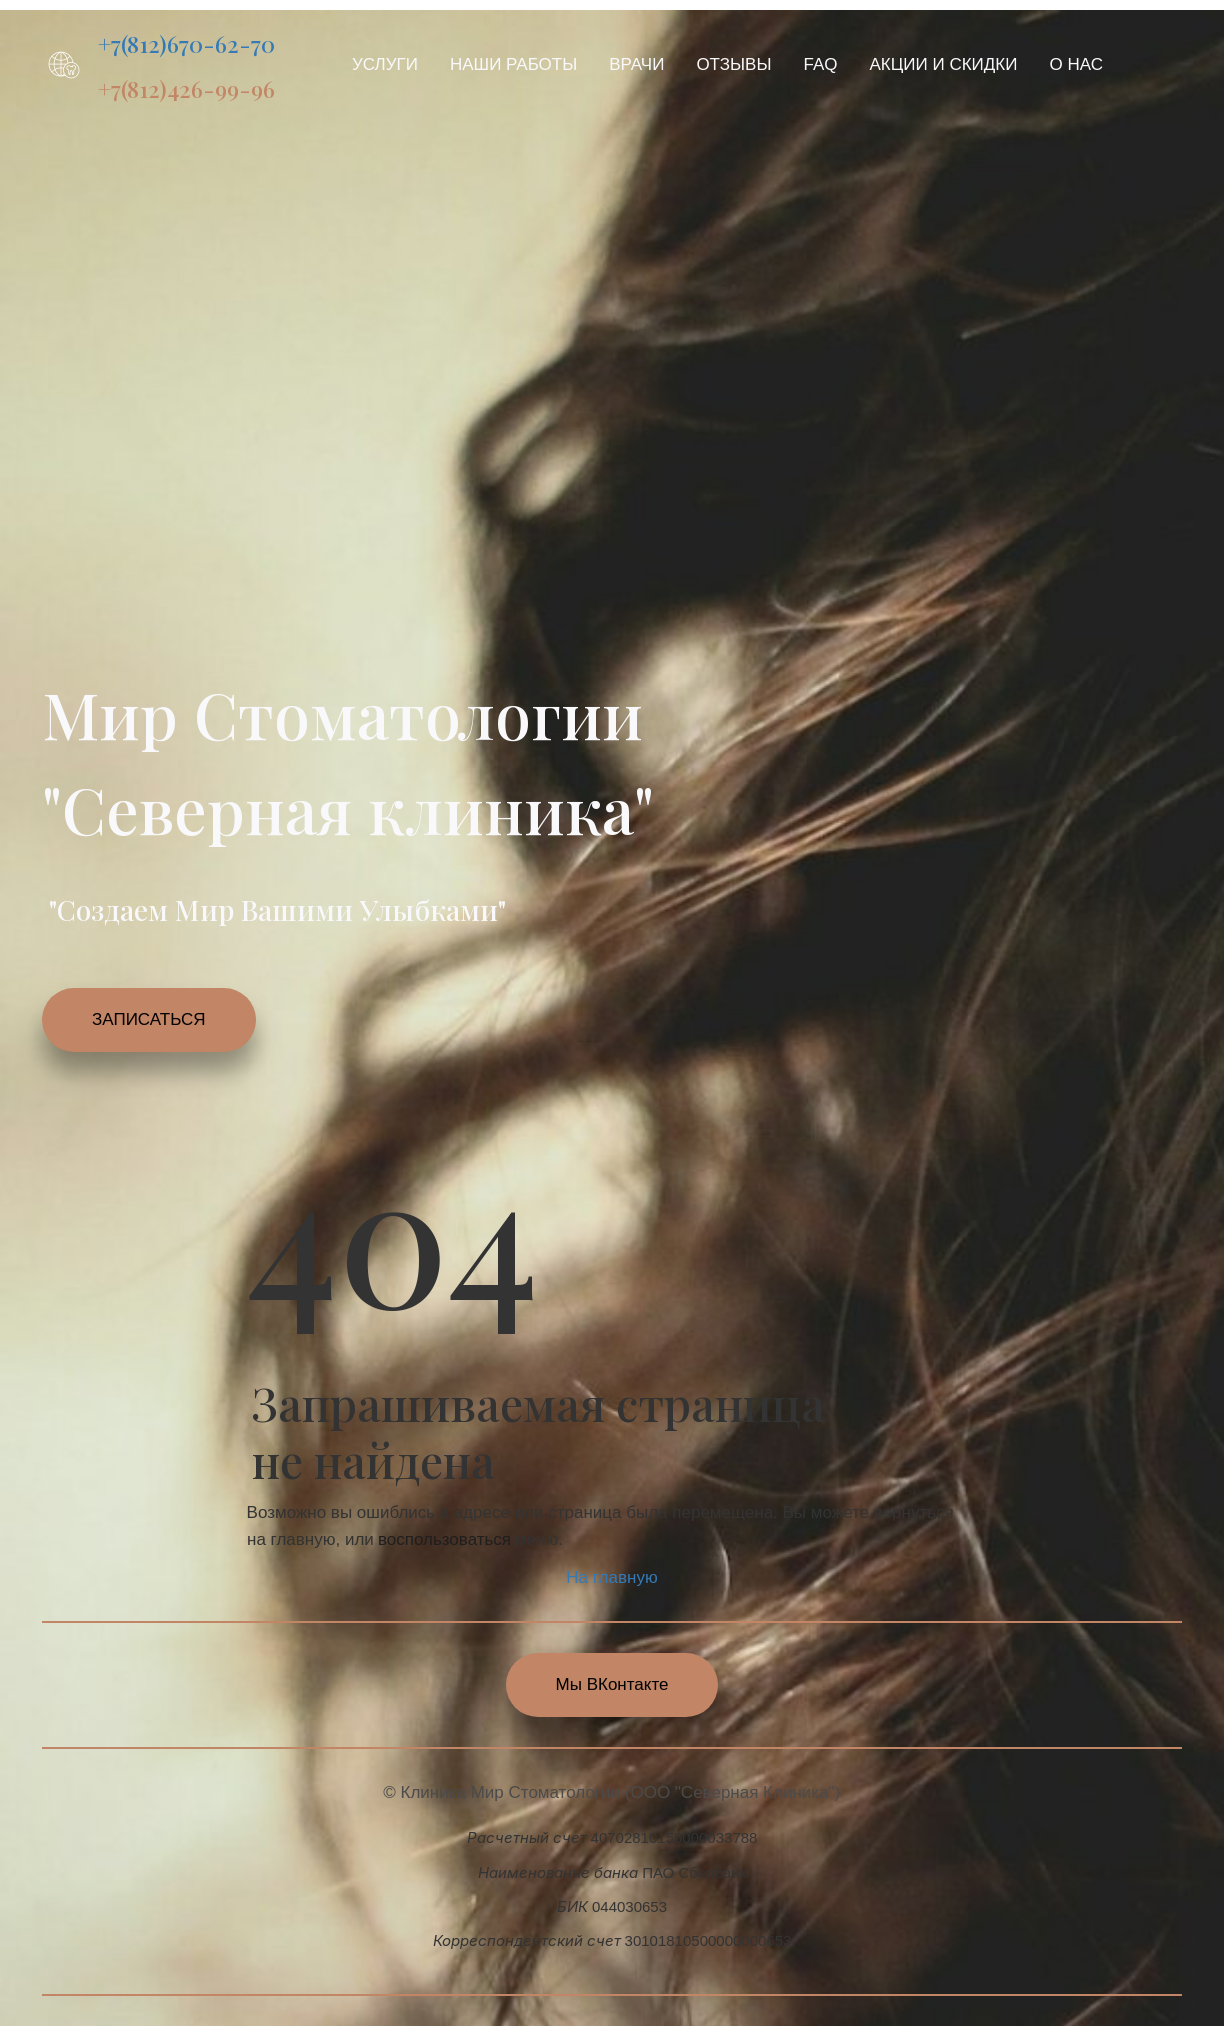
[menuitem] (385, 64)
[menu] (743, 64)
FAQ (821, 64)
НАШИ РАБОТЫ (513, 64)
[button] (385, 64)
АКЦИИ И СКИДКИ (944, 64)
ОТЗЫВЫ (733, 64)
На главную (611, 1577)
